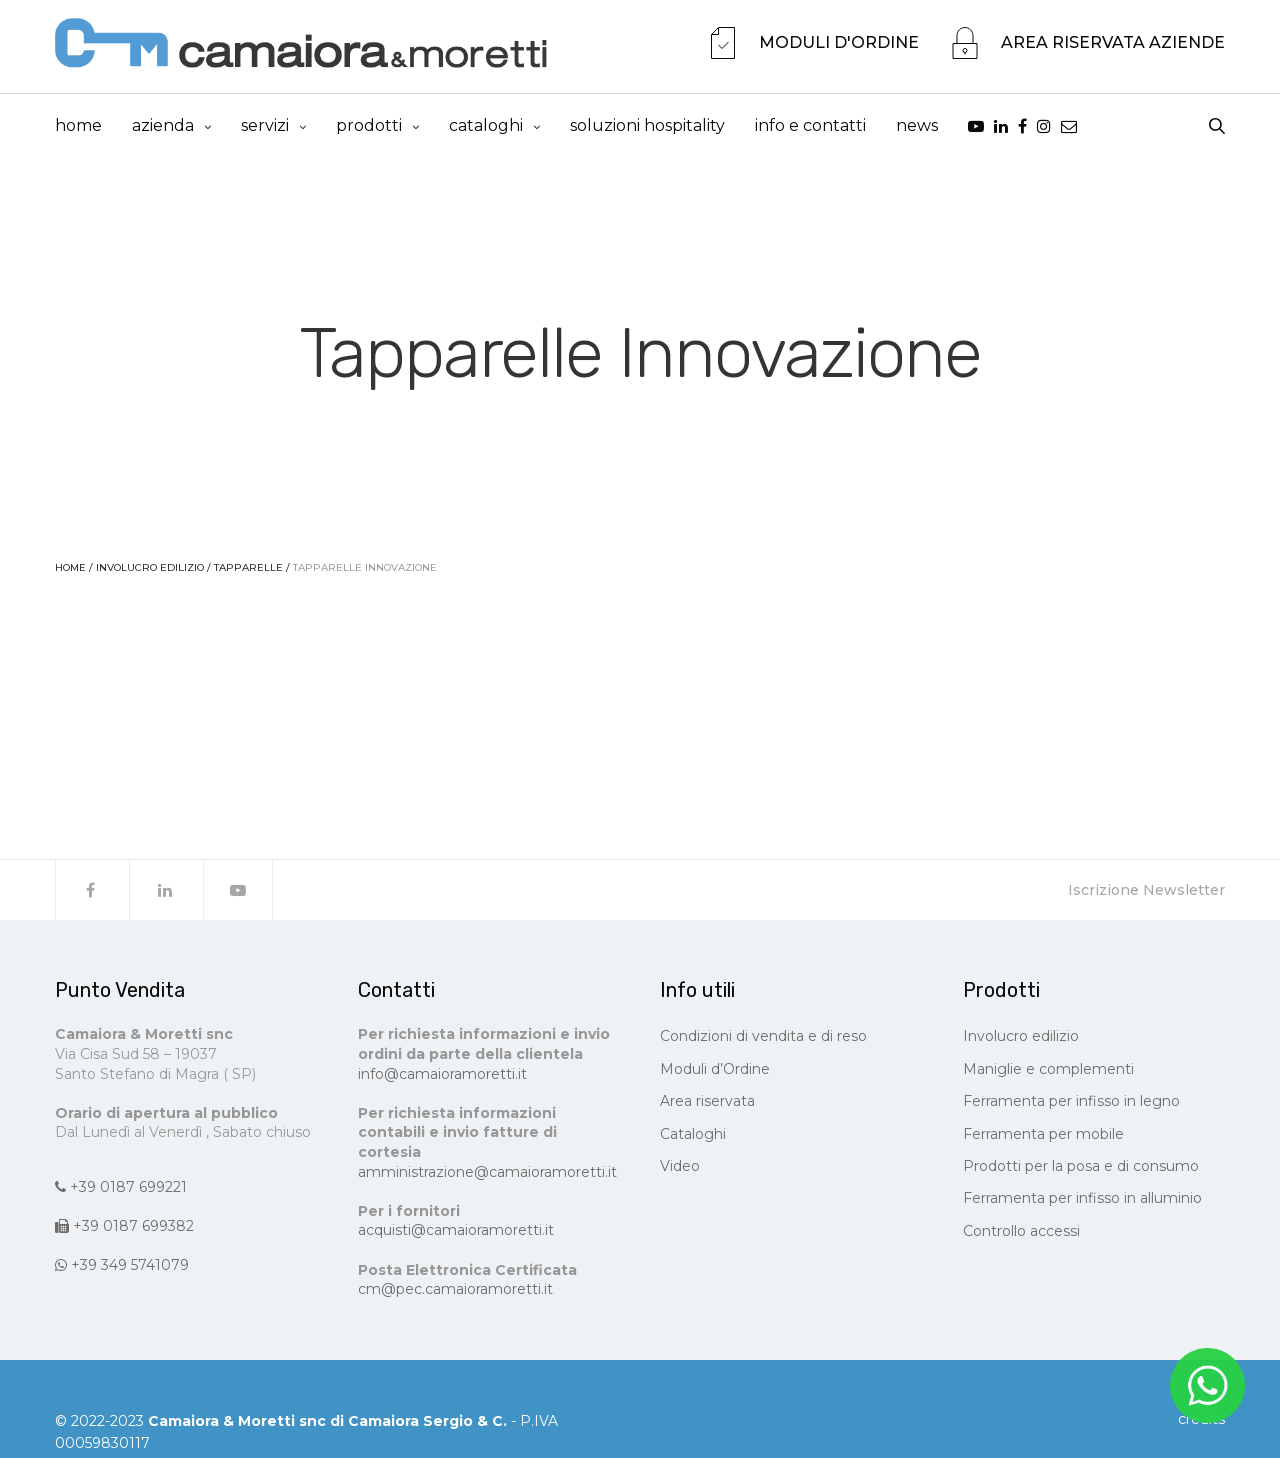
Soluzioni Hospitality (647, 127)
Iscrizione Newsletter (1146, 895)
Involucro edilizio (150, 573)
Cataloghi (693, 1138)
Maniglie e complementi (1048, 1073)
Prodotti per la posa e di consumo (1081, 1170)
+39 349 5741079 (122, 1270)
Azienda (163, 127)
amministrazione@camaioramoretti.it (487, 1176)
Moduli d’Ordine (715, 1073)
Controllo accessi (1021, 1235)
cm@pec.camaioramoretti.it (455, 1293)
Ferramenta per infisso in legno (1071, 1106)
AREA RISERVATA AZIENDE (1113, 44)
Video (680, 1170)
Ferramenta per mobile (1043, 1138)
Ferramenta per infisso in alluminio (1082, 1203)
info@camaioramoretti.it (442, 1078)
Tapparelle (248, 573)
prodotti (369, 127)
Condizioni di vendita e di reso (763, 1041)
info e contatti (810, 127)
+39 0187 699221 (121, 1191)
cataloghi (486, 127)
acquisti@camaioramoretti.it (456, 1235)
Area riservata (707, 1106)
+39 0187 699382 (124, 1230)
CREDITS (1201, 1423)
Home (78, 127)
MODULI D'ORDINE (839, 44)
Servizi (265, 127)
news (917, 127)
